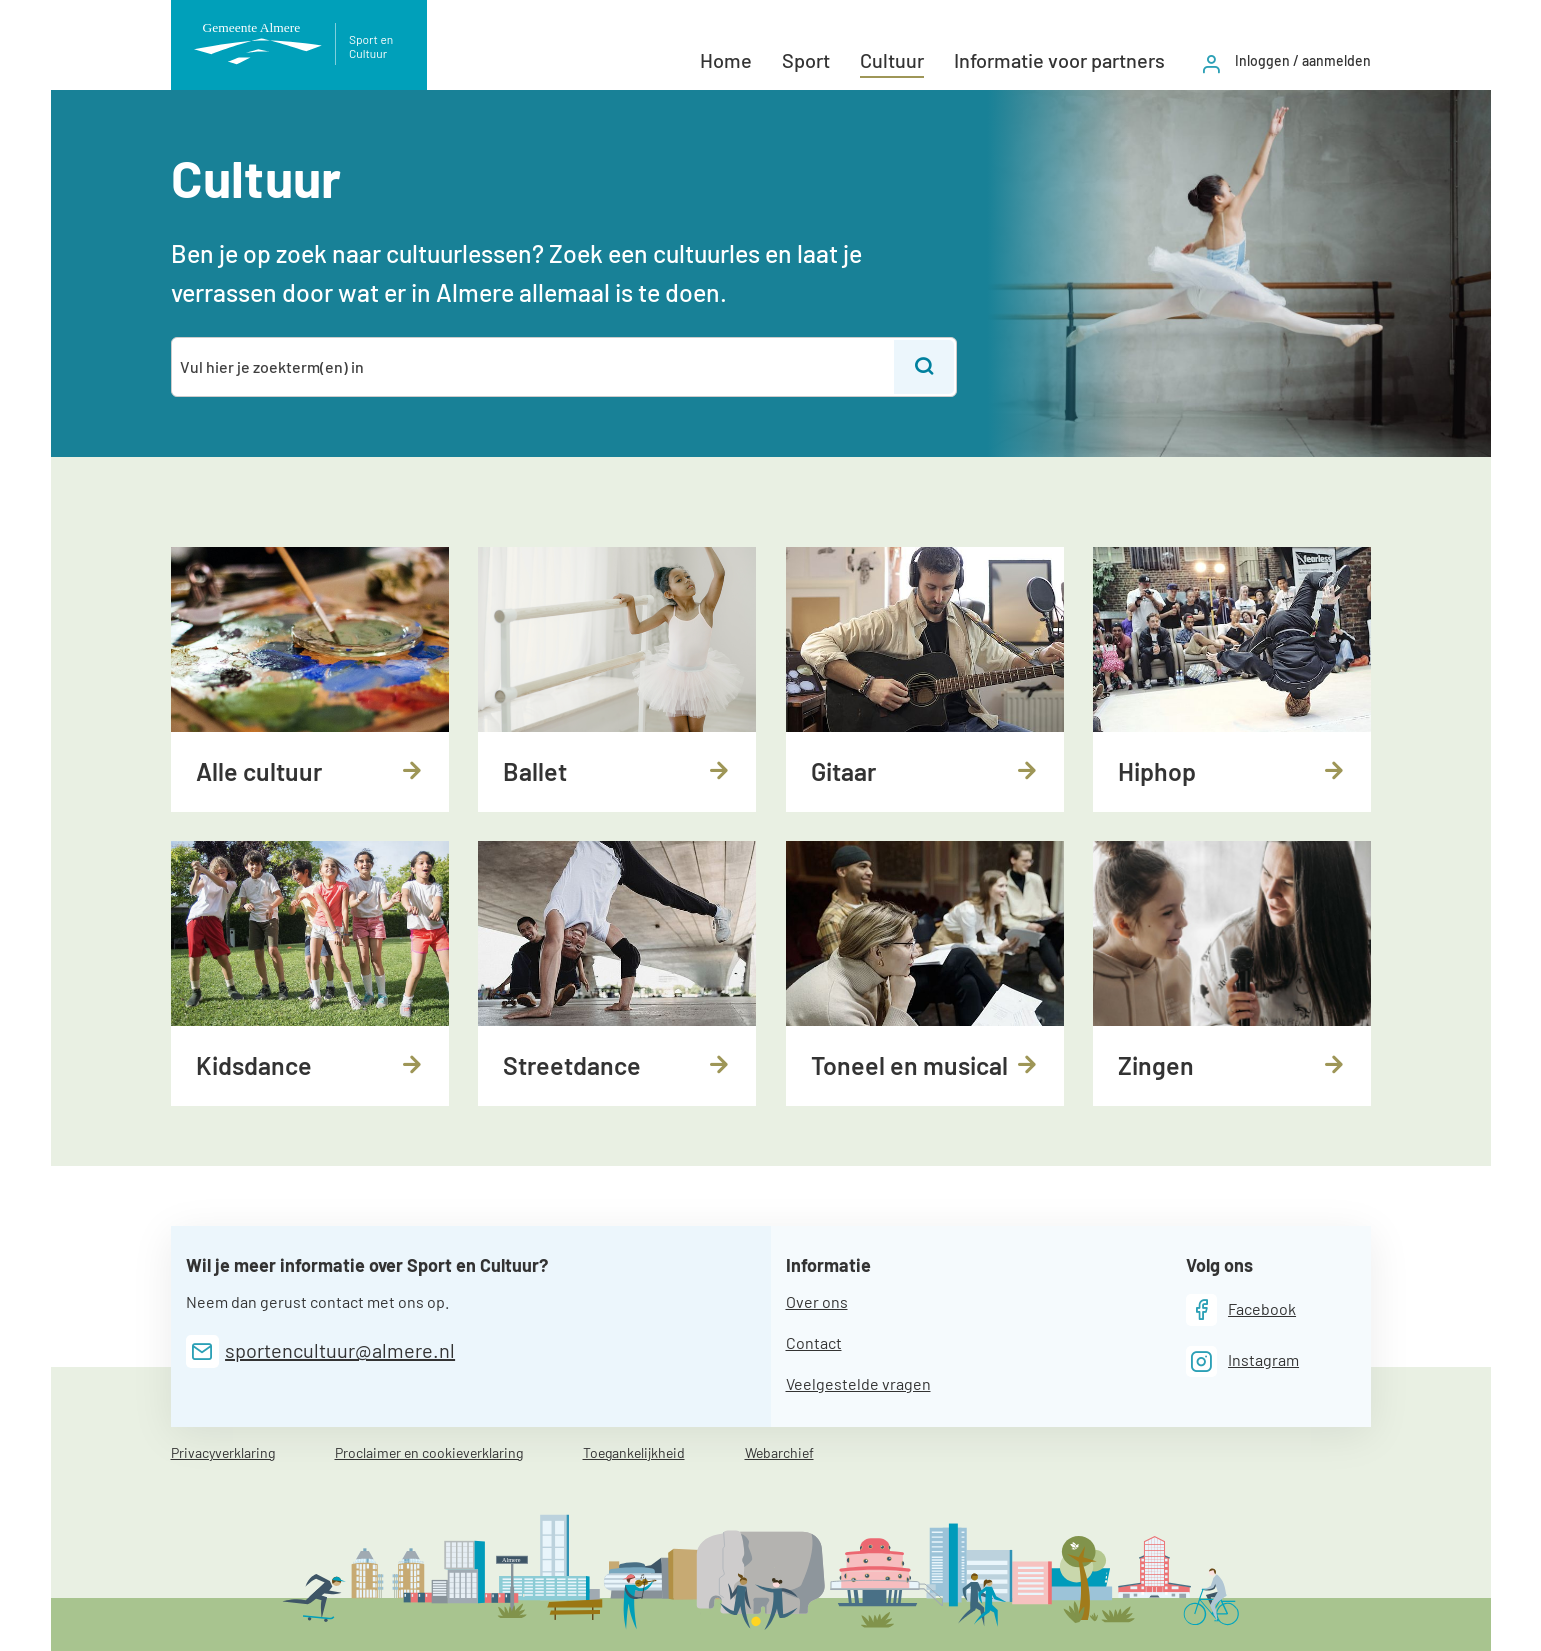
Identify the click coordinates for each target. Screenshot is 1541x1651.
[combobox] (534, 367)
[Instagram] (1243, 1361)
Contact (814, 1342)
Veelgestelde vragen (858, 1383)
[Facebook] (1241, 1309)
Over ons (817, 1301)
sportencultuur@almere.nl (340, 1350)
